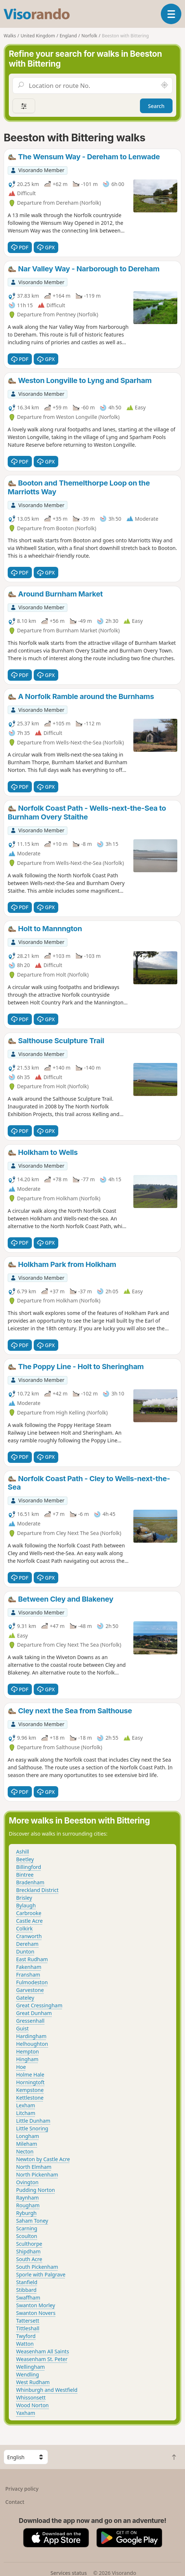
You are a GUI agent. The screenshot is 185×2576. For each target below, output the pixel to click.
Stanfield (26, 2282)
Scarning (26, 2228)
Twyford (26, 2335)
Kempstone (30, 2089)
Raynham (27, 2197)
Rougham (28, 2205)
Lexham (25, 2105)
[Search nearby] (164, 85)
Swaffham (28, 2297)
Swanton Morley (35, 2305)
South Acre (29, 2259)
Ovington (27, 2182)
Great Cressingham (39, 2005)
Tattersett (27, 2320)
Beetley (25, 1859)
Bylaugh (26, 1905)
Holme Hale (30, 2074)
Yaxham (25, 2412)
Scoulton (26, 2236)
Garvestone (30, 1989)
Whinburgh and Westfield (46, 2389)
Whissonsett (31, 2397)
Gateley (25, 1997)
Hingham (27, 2059)
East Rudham (32, 1959)
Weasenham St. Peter (41, 2359)
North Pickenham (37, 2174)
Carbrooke (28, 1913)
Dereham (27, 1943)
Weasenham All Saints (42, 2351)
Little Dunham (33, 2120)
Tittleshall (27, 2328)
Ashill (22, 1851)
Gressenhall (30, 2020)
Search (156, 106)
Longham (27, 2136)
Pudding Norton (35, 2189)
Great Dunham (34, 2013)
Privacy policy (22, 2488)
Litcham (25, 2113)
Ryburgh (26, 2212)
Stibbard (26, 2289)
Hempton (27, 2051)
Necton (24, 2151)
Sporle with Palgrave (41, 2274)
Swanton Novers (35, 2312)
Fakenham (28, 1966)
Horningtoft (30, 2082)
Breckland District (37, 1890)
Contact (15, 2501)
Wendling (27, 2374)
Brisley (24, 1897)
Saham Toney (32, 2220)
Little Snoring (32, 2128)
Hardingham (31, 2036)
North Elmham (33, 2166)
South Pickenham (37, 2266)
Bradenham (30, 1882)
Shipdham (28, 2251)
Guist (22, 2028)
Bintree (25, 1874)
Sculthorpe (29, 2243)
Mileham (26, 2143)
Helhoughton (32, 2043)
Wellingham (30, 2366)
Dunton (25, 1951)
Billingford (28, 1866)
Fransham (28, 1974)
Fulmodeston (32, 1982)
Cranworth (29, 1936)
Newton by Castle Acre (43, 2159)
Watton (25, 2343)
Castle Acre (29, 1920)
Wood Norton (32, 2405)
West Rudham (33, 2382)
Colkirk (24, 1928)
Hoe (21, 2066)
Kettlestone (30, 2097)
